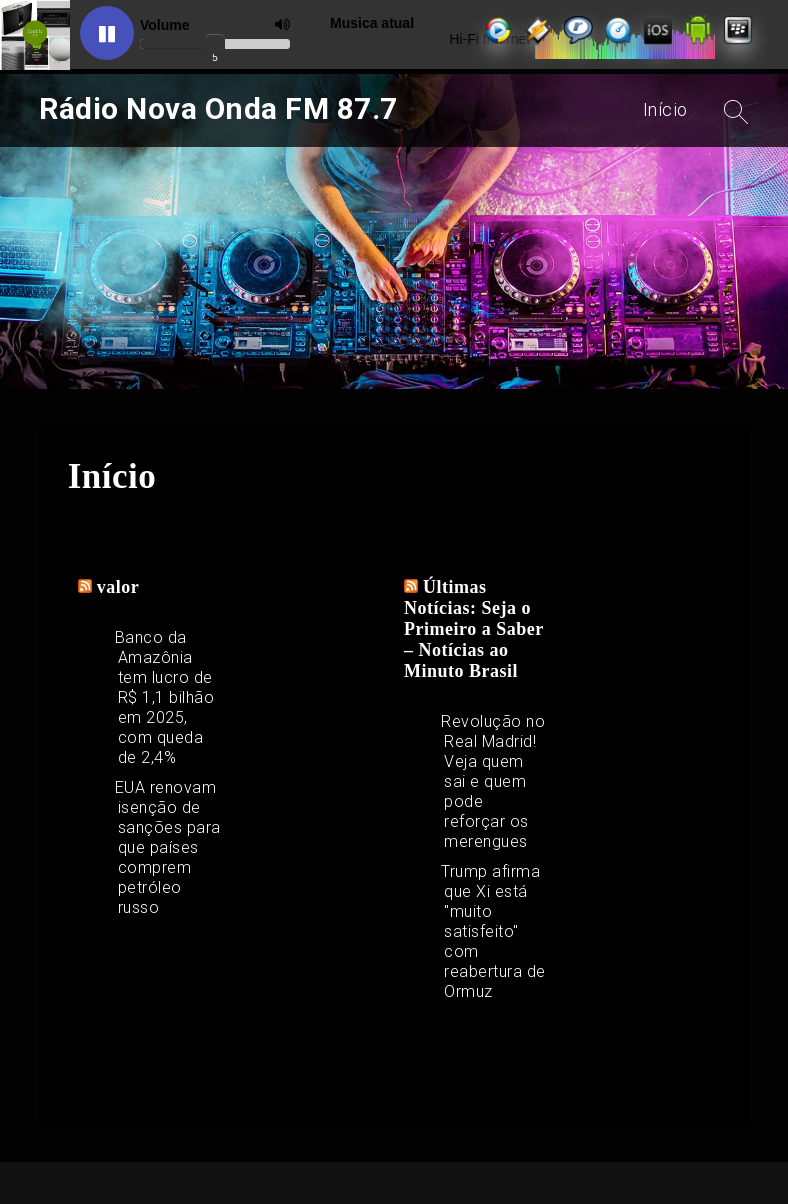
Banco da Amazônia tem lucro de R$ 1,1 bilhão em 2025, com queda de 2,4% (165, 697)
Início (665, 109)
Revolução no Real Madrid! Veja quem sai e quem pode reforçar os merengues (493, 781)
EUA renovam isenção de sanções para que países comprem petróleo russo (168, 847)
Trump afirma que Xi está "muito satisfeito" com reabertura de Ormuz (493, 931)
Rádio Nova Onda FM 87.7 (218, 108)
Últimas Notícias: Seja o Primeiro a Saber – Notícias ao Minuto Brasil (473, 629)
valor (118, 587)
